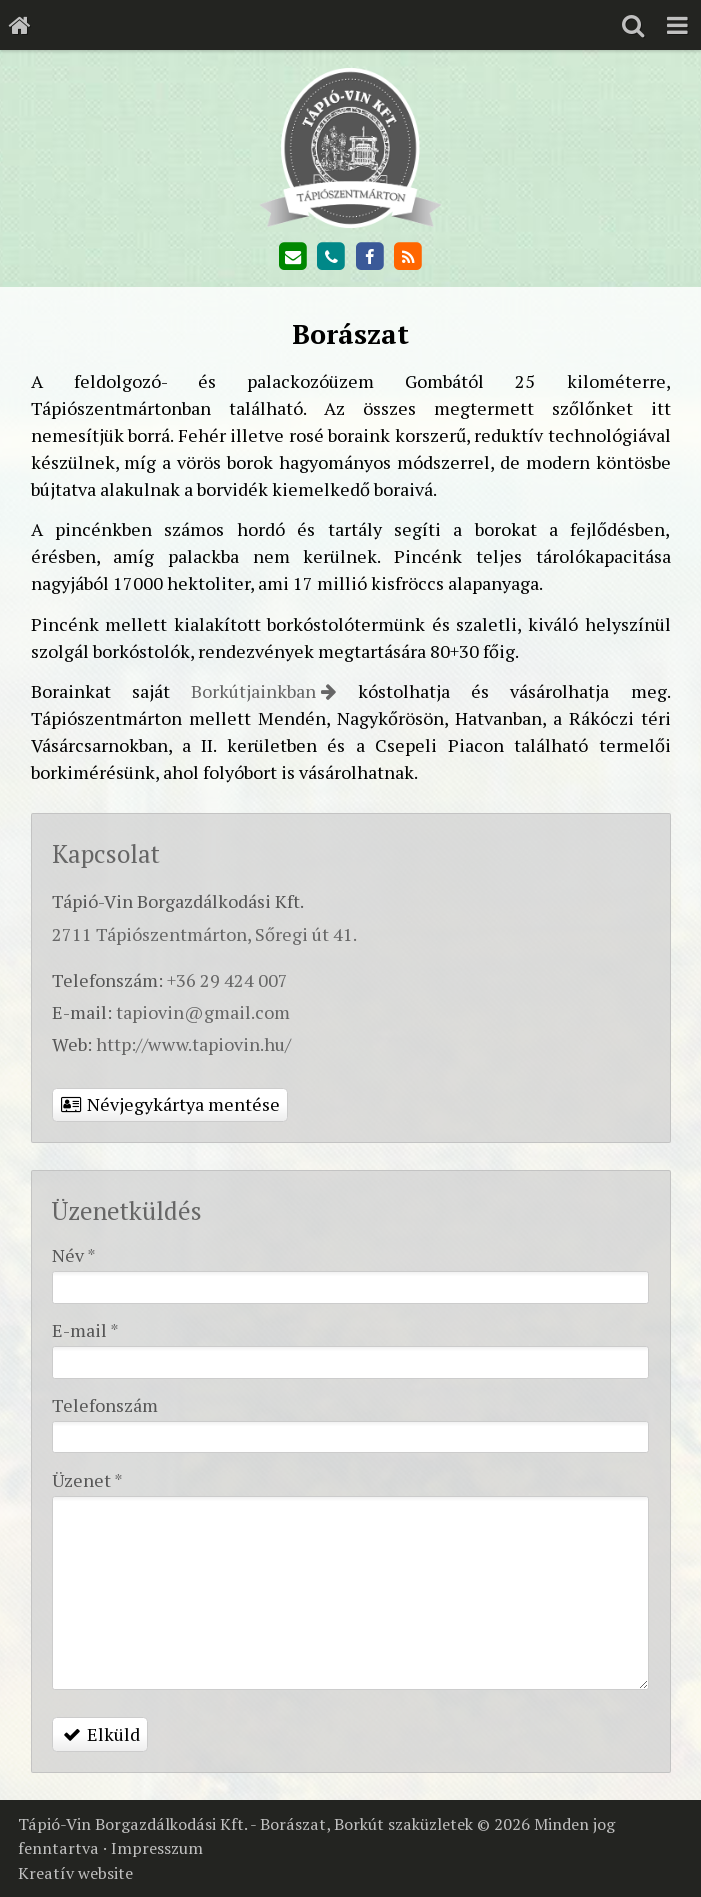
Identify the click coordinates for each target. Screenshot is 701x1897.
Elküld (100, 1734)
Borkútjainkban (253, 691)
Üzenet (87, 1480)
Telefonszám (105, 1405)
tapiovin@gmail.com (203, 1012)
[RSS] (408, 257)
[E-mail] (292, 257)
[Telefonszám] (331, 257)
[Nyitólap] (20, 25)
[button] (677, 25)
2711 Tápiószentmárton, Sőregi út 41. (204, 934)
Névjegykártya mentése (170, 1104)
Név (74, 1255)
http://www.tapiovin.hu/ (193, 1044)
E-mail (85, 1330)
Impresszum (157, 1848)
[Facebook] (370, 257)
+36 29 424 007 (227, 980)
